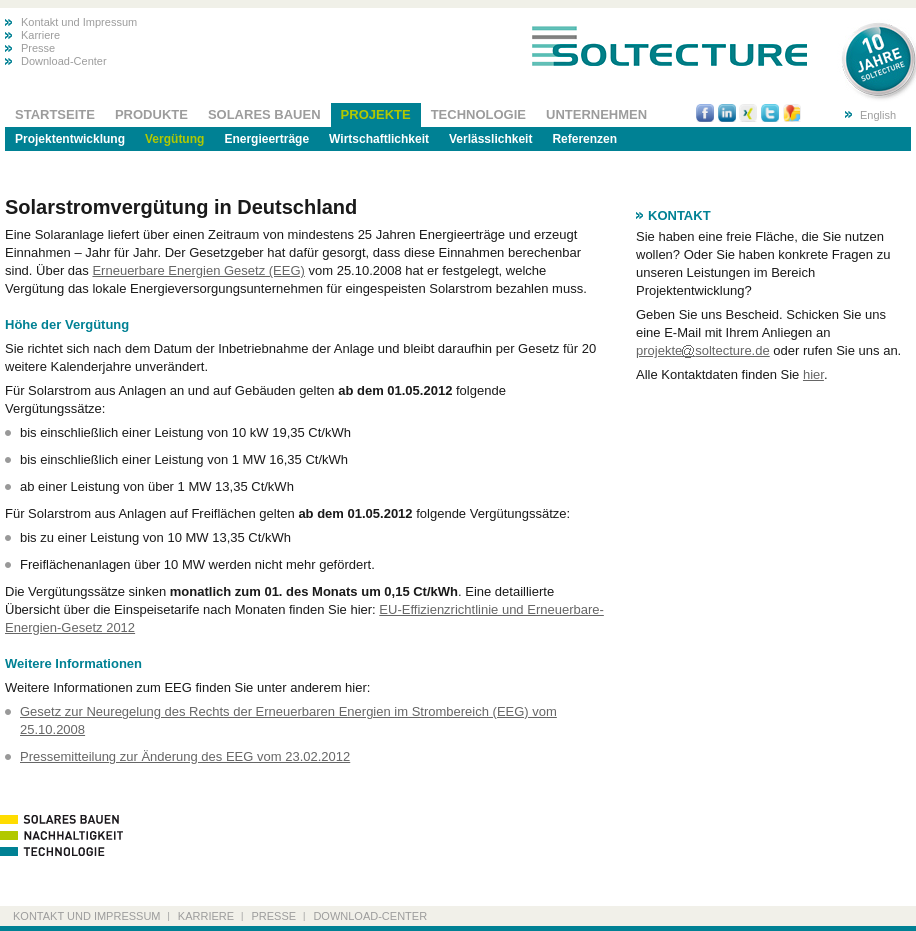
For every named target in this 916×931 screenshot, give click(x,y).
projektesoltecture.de (703, 350)
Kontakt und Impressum (79, 22)
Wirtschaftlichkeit (379, 139)
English (878, 115)
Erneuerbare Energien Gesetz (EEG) (198, 270)
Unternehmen (596, 114)
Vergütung (174, 139)
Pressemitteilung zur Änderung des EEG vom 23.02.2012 (185, 756)
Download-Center (64, 61)
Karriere (40, 35)
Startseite (55, 114)
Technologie (478, 114)
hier (813, 374)
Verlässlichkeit (490, 139)
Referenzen (584, 139)
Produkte (151, 114)
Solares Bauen (264, 114)
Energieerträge (266, 139)
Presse (38, 48)
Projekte (376, 114)
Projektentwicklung (70, 139)
